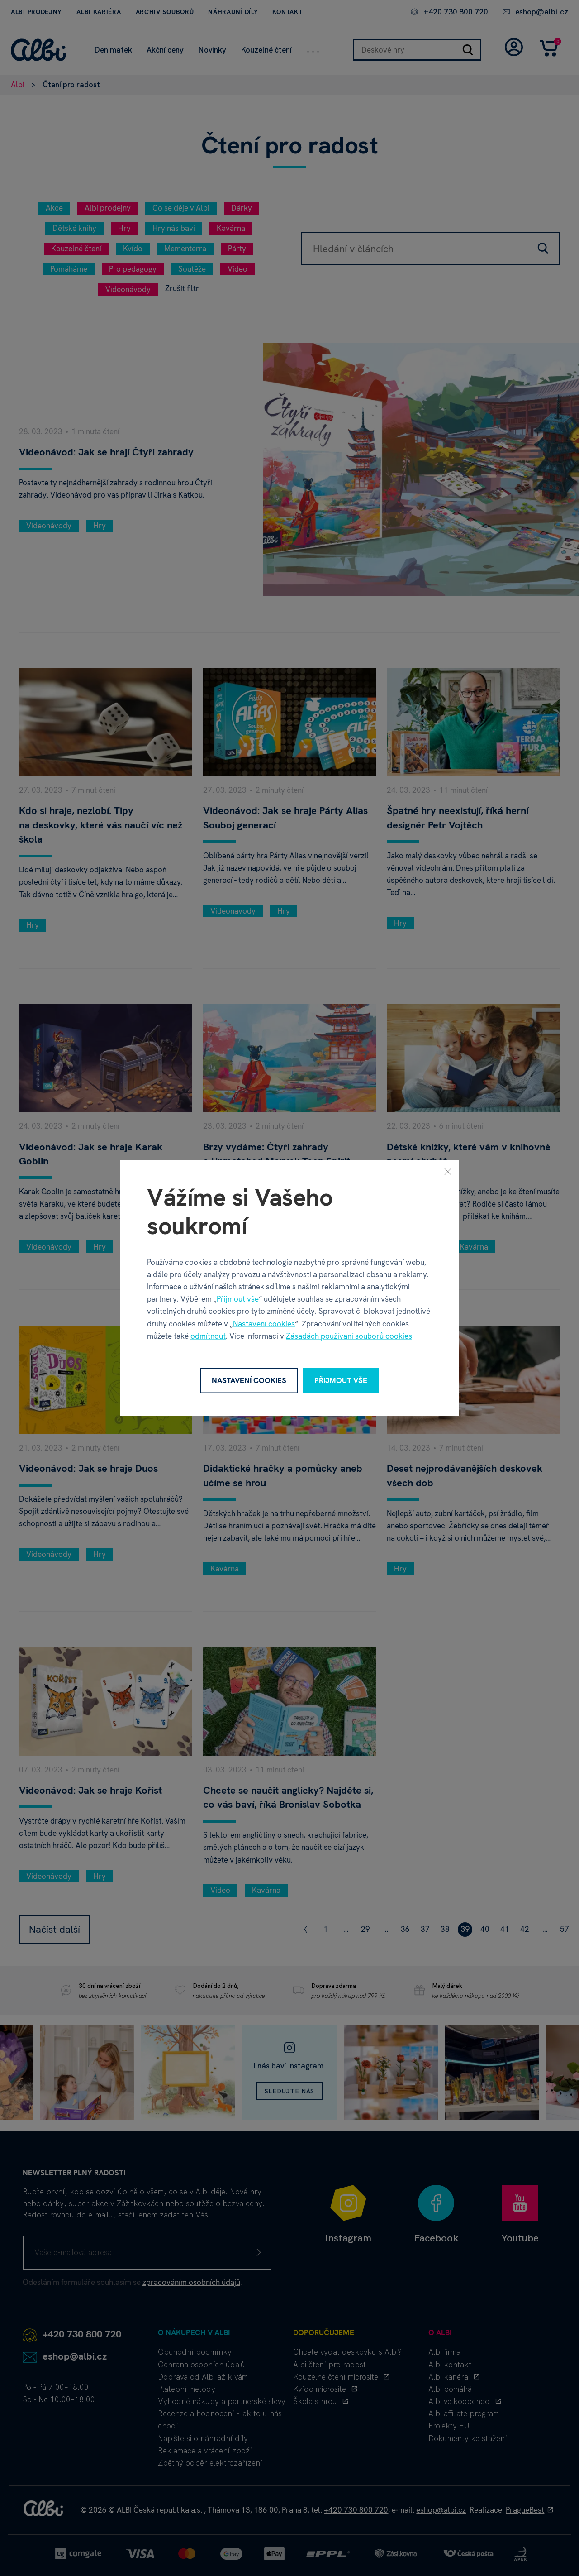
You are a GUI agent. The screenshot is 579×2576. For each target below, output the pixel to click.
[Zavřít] (447, 1171)
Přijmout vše (238, 1299)
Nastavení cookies (264, 1323)
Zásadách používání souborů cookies (349, 1336)
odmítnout (208, 1336)
